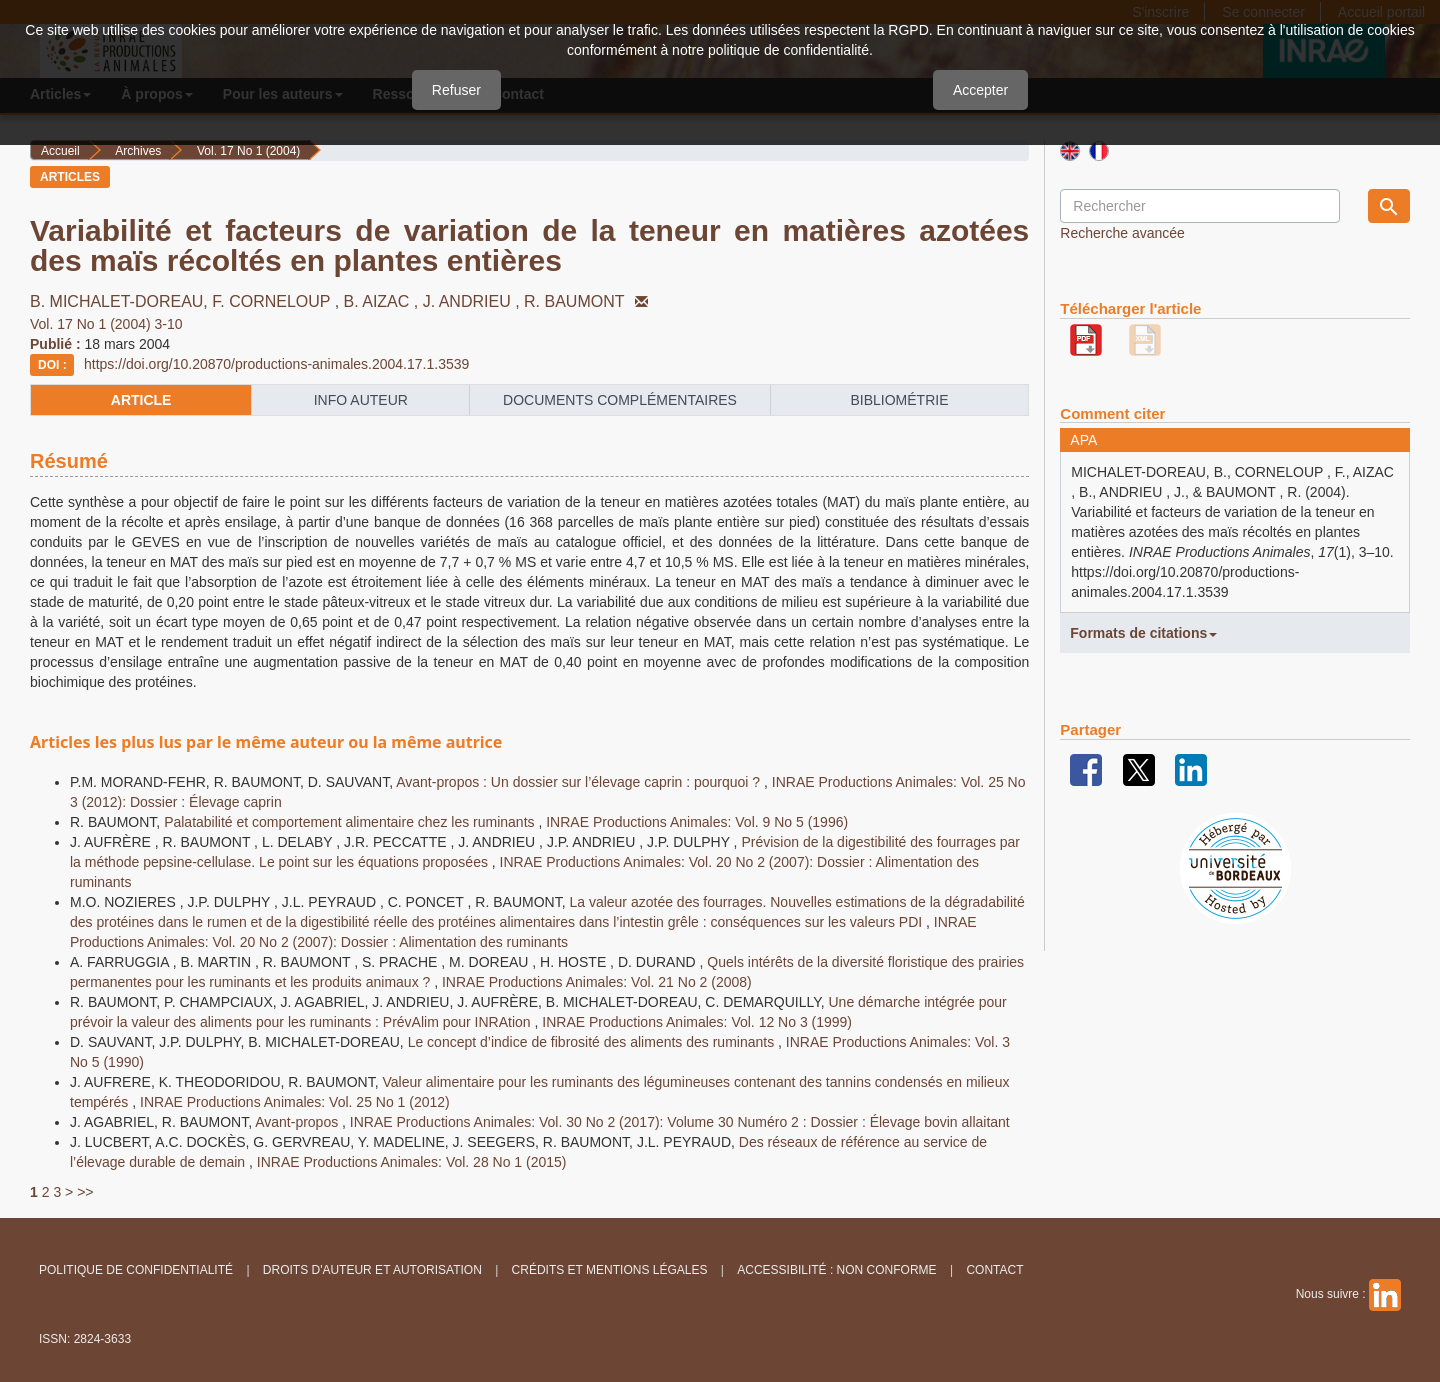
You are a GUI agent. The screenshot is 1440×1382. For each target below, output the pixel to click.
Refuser (456, 90)
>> (85, 1192)
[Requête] (1200, 206)
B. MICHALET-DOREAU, (121, 301)
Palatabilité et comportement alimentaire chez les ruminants (351, 822)
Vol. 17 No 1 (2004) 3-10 (106, 324)
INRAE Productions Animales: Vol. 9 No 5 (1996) (697, 822)
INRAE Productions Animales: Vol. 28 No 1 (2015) (412, 1162)
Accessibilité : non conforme (836, 1270)
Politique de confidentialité (136, 1270)
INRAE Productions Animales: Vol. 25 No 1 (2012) (295, 1102)
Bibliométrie (899, 400)
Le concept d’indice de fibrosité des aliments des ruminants (593, 1042)
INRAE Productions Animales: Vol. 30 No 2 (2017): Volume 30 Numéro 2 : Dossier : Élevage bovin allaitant (680, 1122)
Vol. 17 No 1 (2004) (248, 151)
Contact (994, 1270)
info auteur (361, 400)
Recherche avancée (1122, 233)
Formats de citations (1143, 633)
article (141, 400)
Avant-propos (298, 1122)
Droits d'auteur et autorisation (372, 1270)
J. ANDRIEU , (473, 301)
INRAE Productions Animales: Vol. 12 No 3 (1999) (697, 1022)
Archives (138, 151)
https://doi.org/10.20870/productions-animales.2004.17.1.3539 (276, 364)
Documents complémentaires (620, 400)
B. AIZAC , (383, 301)
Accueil (60, 151)
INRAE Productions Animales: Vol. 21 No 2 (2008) (597, 982)
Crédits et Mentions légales (610, 1270)
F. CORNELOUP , (277, 301)
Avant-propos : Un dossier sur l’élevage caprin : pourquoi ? (580, 782)
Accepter (980, 90)
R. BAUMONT (588, 301)
